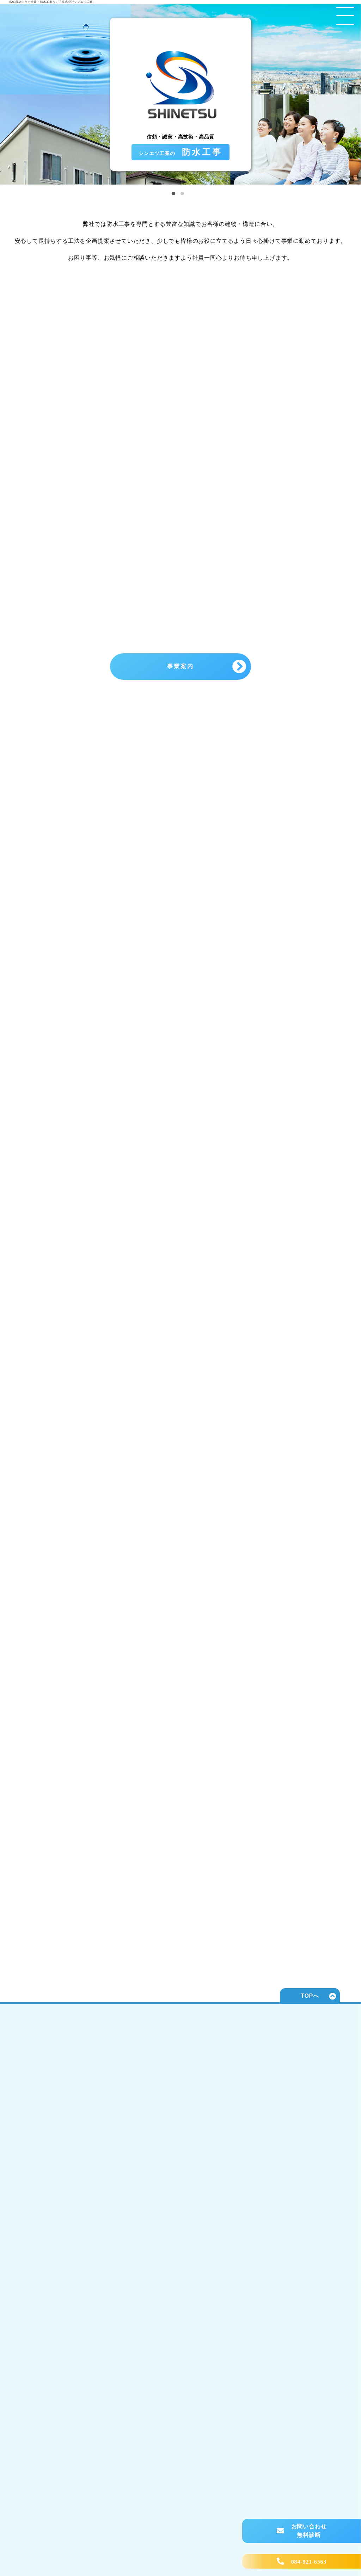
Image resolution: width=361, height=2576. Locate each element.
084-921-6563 (308, 2562)
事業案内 (180, 666)
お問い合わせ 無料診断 (309, 2530)
